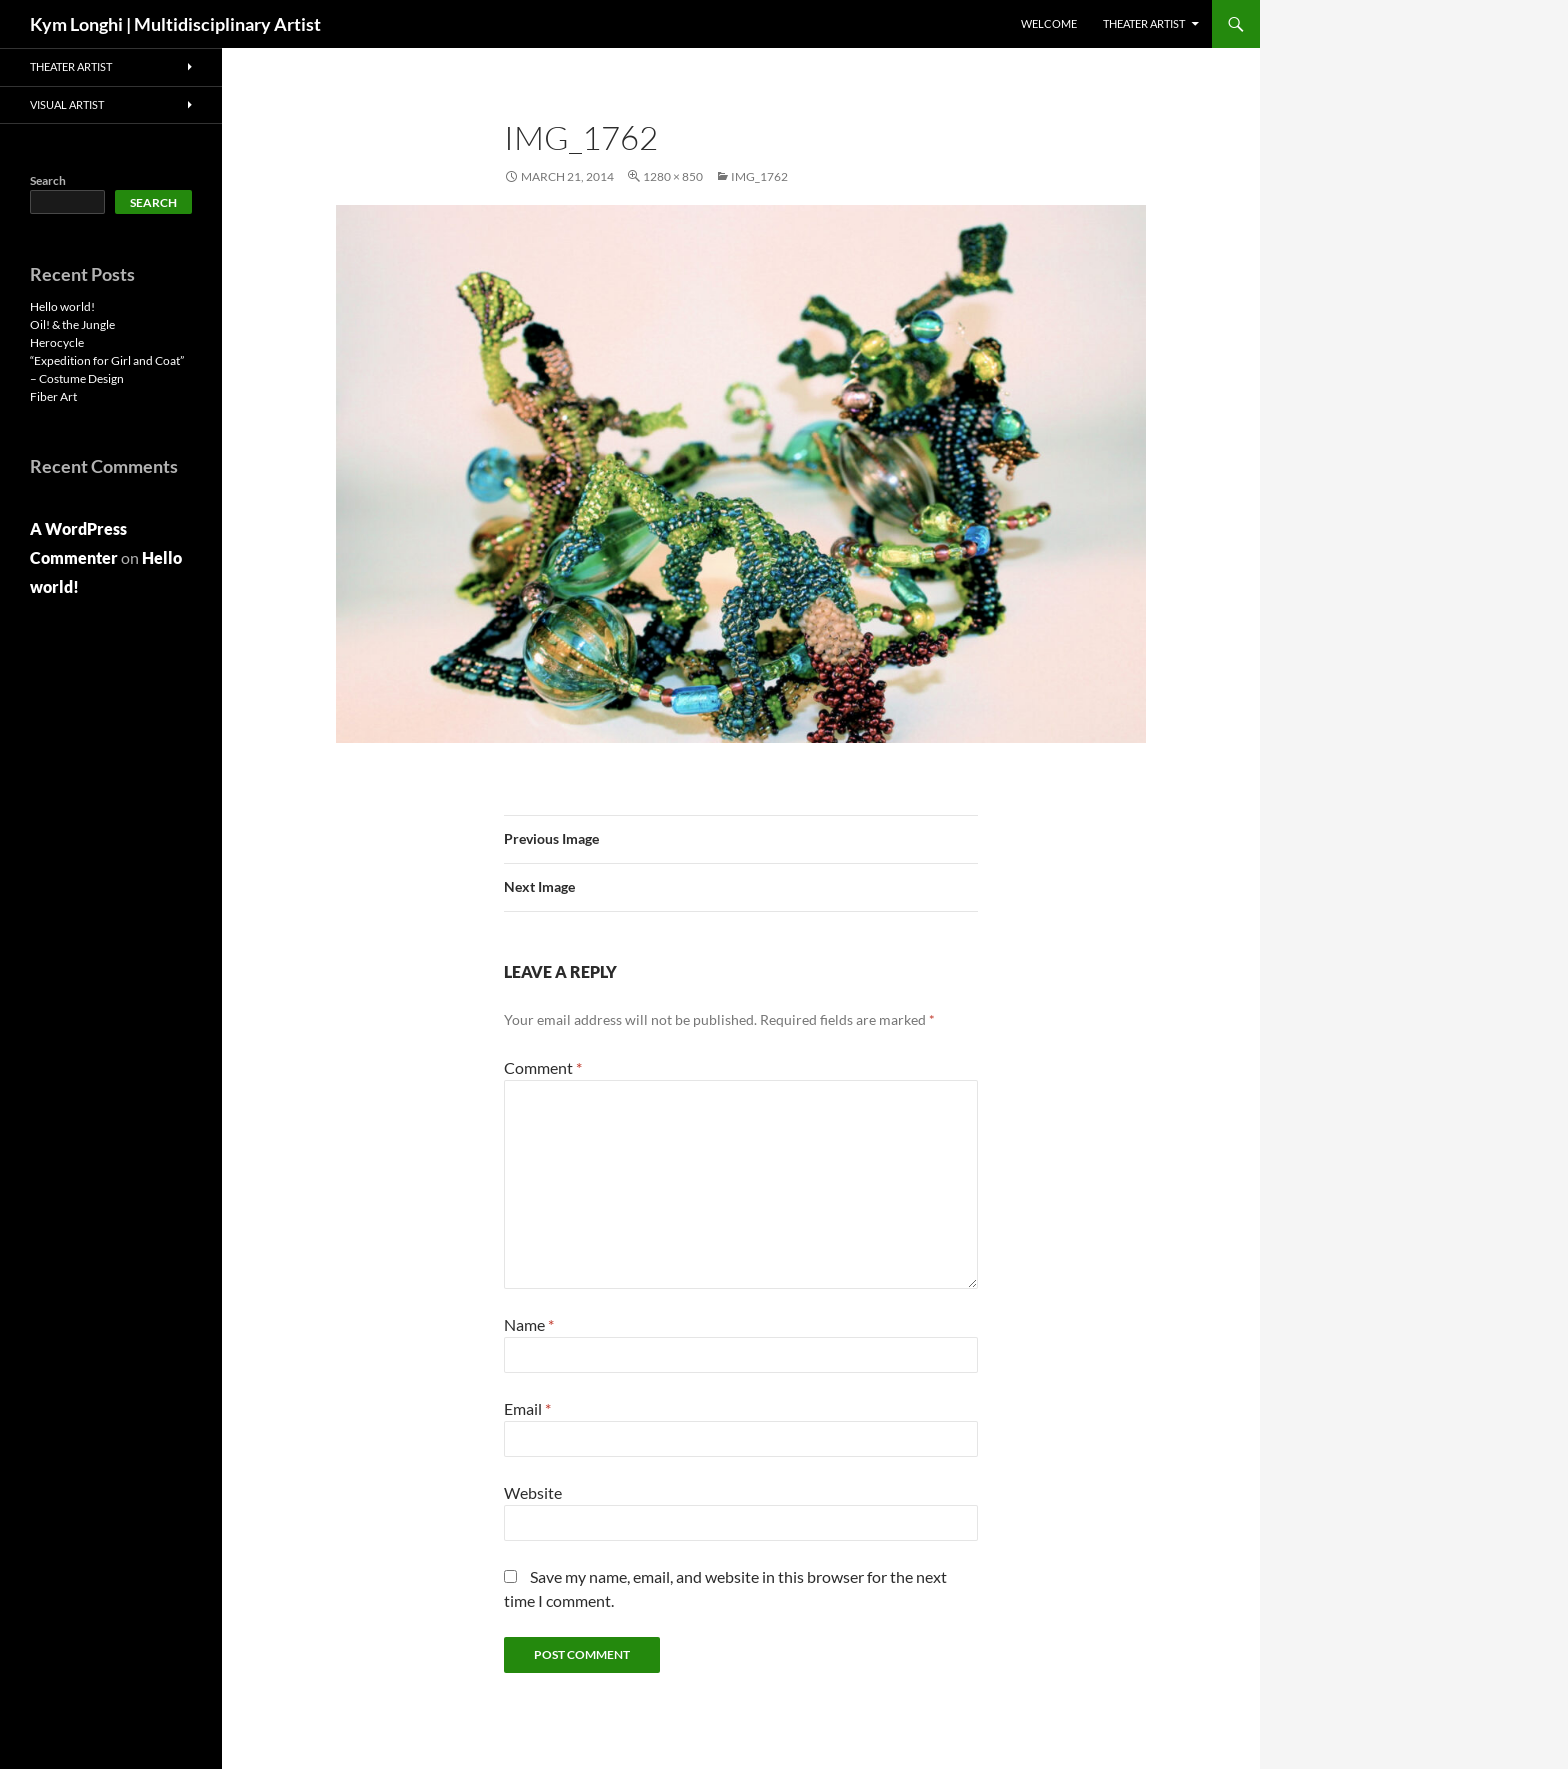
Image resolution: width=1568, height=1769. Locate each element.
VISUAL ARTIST (67, 104)
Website (533, 1492)
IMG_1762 (759, 176)
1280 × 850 (673, 176)
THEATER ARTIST (1144, 23)
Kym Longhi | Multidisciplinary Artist (175, 24)
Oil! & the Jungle (72, 324)
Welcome (1049, 23)
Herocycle (57, 342)
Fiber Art (53, 396)
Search (48, 180)
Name (529, 1324)
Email (527, 1408)
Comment (543, 1067)
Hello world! (62, 306)
